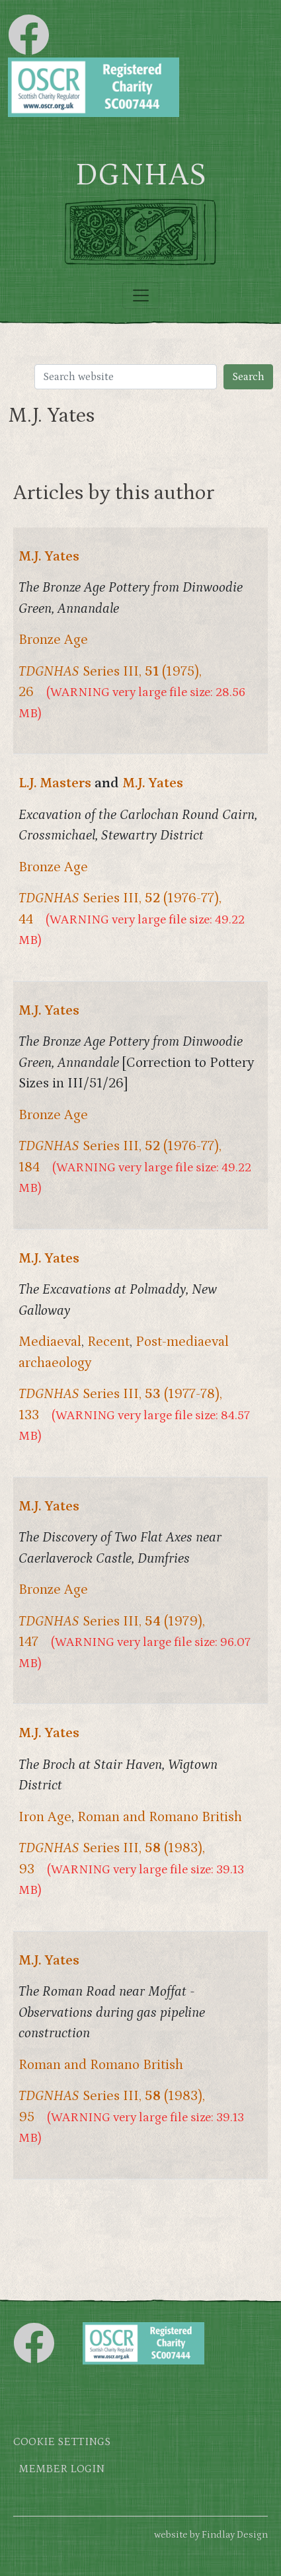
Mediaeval (50, 1342)
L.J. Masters (55, 783)
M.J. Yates (49, 557)
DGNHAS (140, 175)
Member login (61, 2469)
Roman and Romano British (159, 1817)
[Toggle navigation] (140, 295)
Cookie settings (61, 2442)
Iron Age (45, 1817)
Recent (108, 1342)
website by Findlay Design (211, 2534)
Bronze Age (53, 640)
